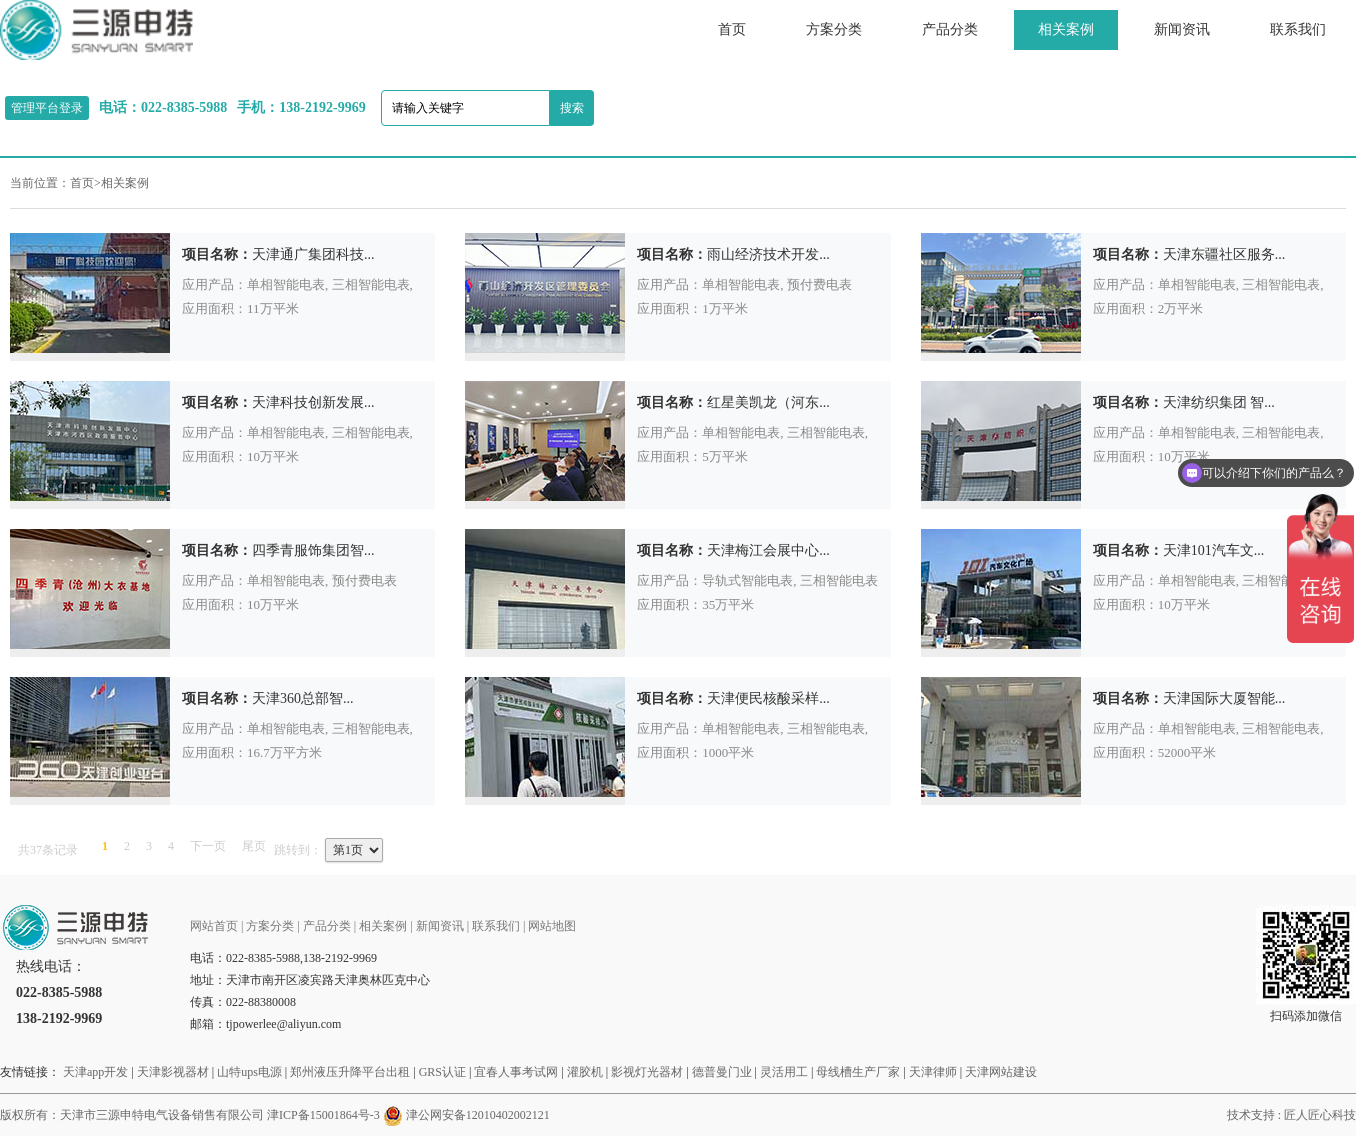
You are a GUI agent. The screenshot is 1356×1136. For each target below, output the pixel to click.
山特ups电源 (249, 1072)
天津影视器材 (173, 1072)
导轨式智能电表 (747, 580)
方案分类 (834, 29)
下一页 (208, 846)
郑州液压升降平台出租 (350, 1072)
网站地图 (552, 926)
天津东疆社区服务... (1224, 254)
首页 (732, 29)
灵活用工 (784, 1072)
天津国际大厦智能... (1224, 698)
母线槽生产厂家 (858, 1072)
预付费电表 (819, 284)
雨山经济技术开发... (768, 254)
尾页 (254, 846)
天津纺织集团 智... (1219, 402)
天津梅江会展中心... (768, 550)
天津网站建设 (1001, 1072)
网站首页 (214, 926)
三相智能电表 (371, 284)
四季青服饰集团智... (313, 550)
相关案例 (1066, 29)
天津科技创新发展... (313, 402)
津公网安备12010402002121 (478, 1115)
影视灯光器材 (647, 1072)
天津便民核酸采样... (768, 698)
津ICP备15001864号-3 (323, 1115)
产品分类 (950, 29)
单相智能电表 (286, 284)
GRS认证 (442, 1072)
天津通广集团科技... (313, 254)
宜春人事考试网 (516, 1072)
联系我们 (1298, 29)
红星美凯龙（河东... (768, 402)
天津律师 (933, 1072)
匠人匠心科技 (1320, 1115)
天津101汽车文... (1214, 550)
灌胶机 (585, 1072)
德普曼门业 (722, 1072)
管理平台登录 (47, 108)
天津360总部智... (303, 698)
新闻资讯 (1182, 29)
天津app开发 (95, 1072)
